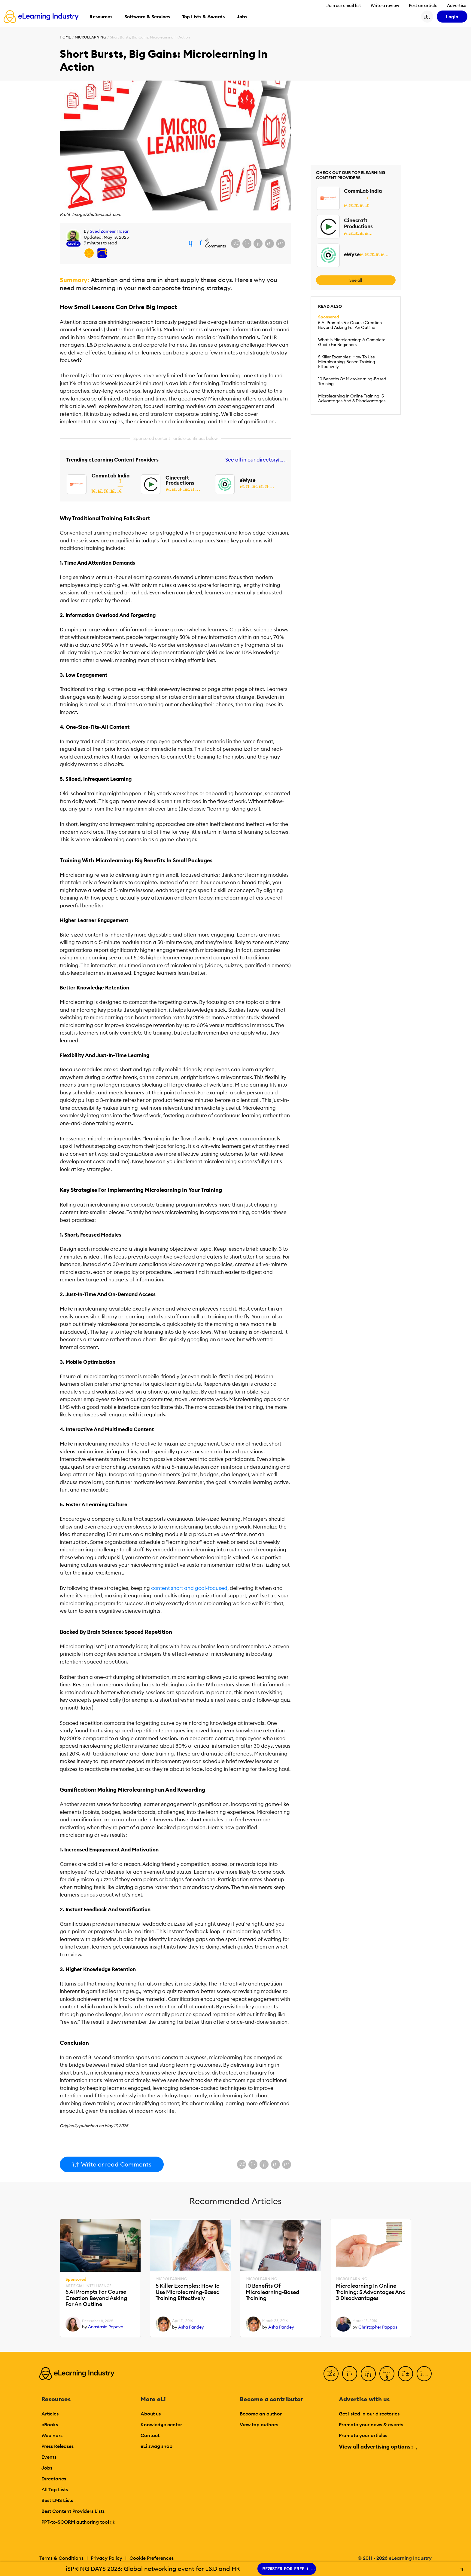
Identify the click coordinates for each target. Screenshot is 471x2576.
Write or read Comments (111, 2164)
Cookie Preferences (151, 2558)
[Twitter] (349, 2373)
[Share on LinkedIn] (258, 243)
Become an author (261, 2414)
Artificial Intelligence (88, 2286)
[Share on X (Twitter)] (246, 243)
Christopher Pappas (377, 2327)
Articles (50, 2414)
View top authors (259, 2424)
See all (355, 280)
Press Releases (57, 2446)
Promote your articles (363, 2435)
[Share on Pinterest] (280, 243)
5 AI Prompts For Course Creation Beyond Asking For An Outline (350, 325)
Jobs (46, 2468)
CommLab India (110, 475)
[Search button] (427, 17)
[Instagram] (424, 2373)
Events (48, 2457)
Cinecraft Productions (180, 480)
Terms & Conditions (61, 2558)
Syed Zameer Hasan (109, 231)
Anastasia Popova (105, 2326)
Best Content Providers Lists (73, 2511)
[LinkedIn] (368, 2373)
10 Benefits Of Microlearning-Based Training (352, 381)
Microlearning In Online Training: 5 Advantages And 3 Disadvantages (351, 398)
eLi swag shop (156, 2446)
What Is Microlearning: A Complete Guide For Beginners (351, 342)
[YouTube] (386, 2373)
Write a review (385, 5)
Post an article (423, 5)
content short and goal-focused (189, 1588)
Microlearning (90, 37)
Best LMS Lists (57, 2500)
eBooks (49, 2424)
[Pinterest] (405, 2373)
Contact (150, 2435)
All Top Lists (54, 2489)
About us (151, 2414)
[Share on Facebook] (235, 243)
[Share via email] (269, 243)
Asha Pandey (191, 2327)
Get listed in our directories (369, 2414)
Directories (53, 2479)
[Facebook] (331, 2373)
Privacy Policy (106, 2558)
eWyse (248, 480)
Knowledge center (161, 2424)
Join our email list (344, 5)
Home (65, 37)
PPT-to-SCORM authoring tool (78, 2522)
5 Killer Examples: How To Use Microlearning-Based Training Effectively (346, 361)
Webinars (51, 2435)
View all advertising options (378, 2446)
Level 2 (73, 244)
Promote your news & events (371, 2424)
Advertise (456, 5)
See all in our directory (254, 460)
